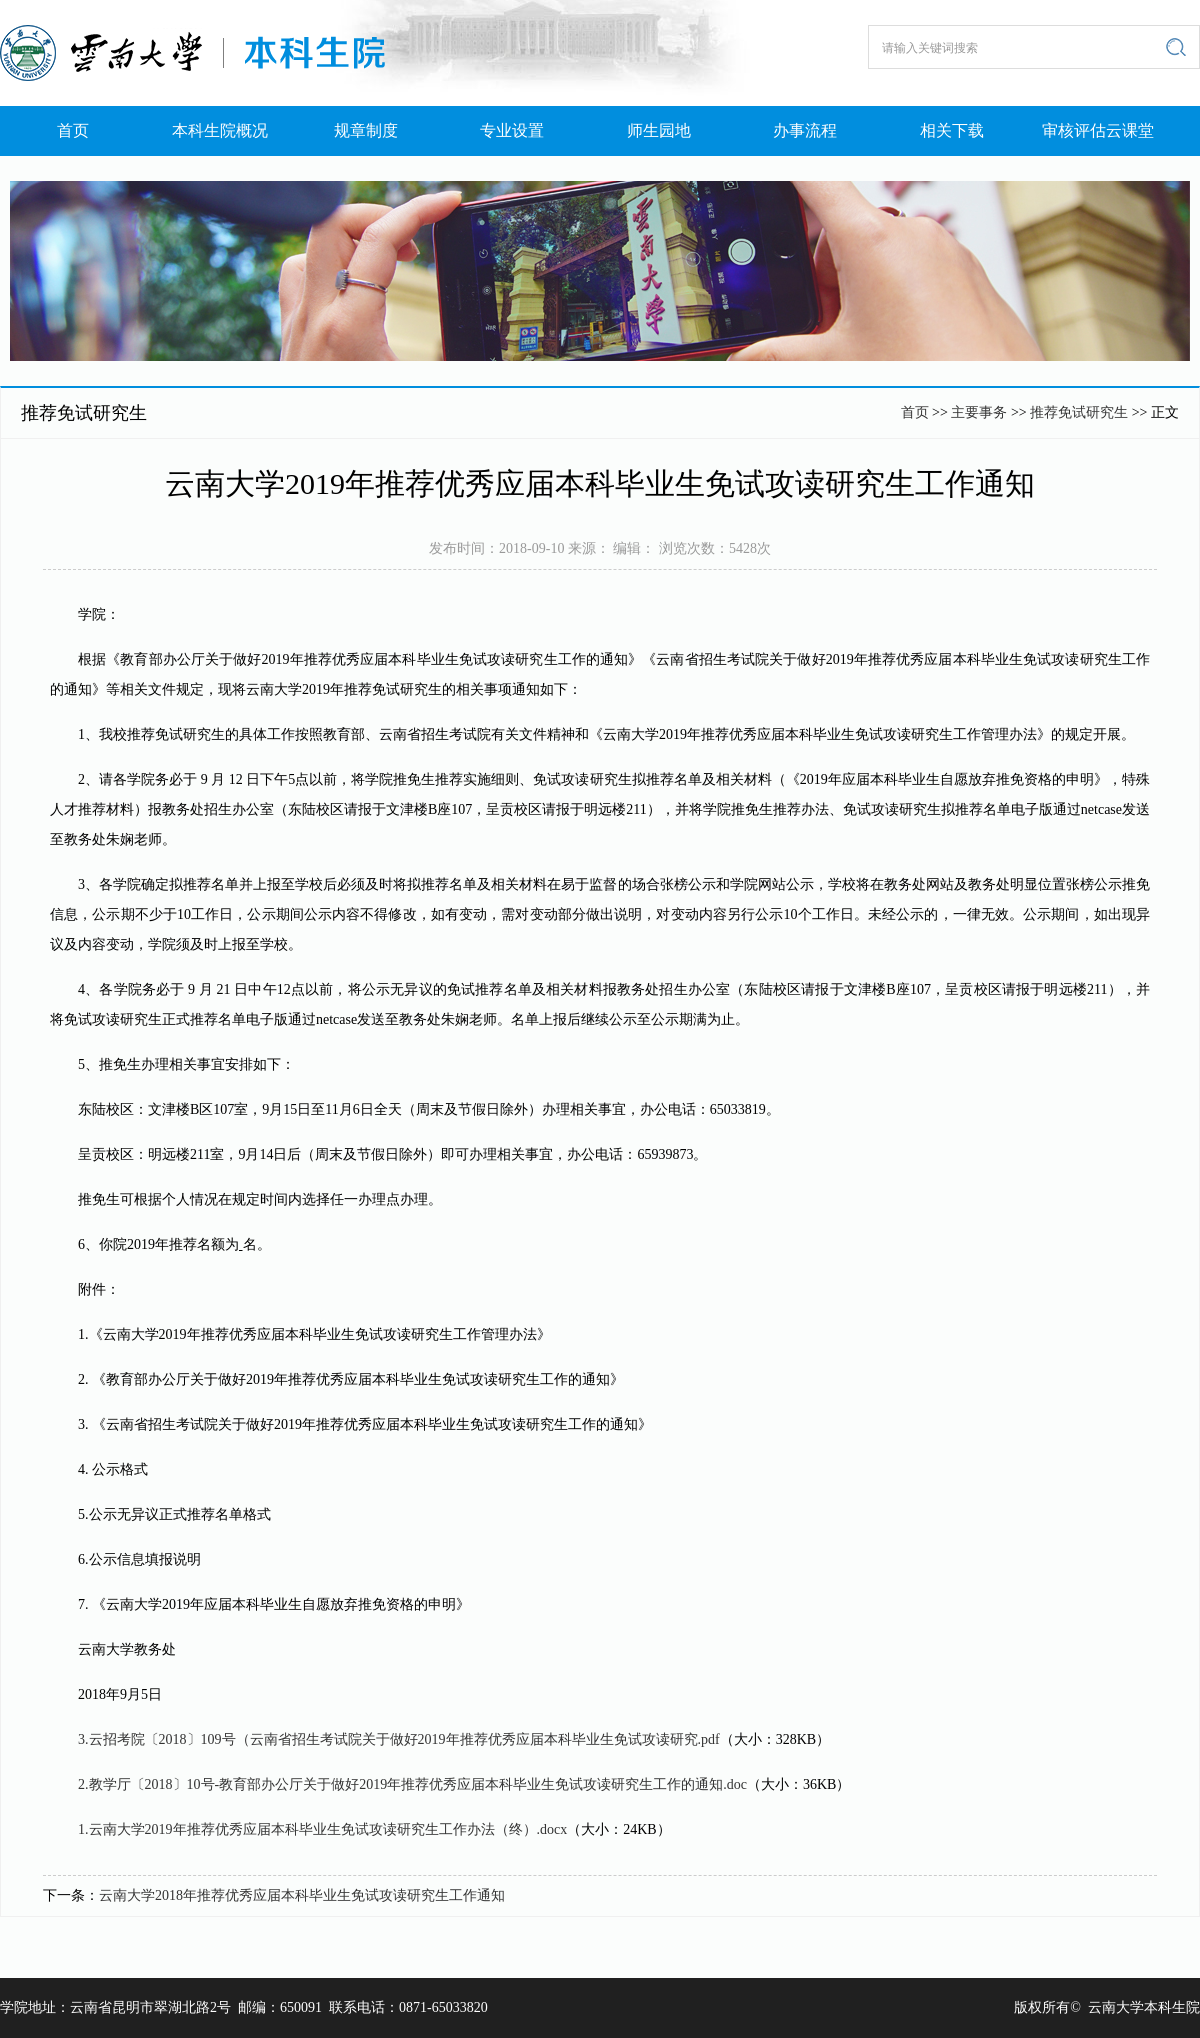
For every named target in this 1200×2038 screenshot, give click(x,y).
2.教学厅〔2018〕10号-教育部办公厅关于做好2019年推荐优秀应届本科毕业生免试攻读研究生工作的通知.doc (412, 1784)
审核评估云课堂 (1098, 130)
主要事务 (979, 412)
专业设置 (512, 130)
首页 (73, 130)
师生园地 (659, 130)
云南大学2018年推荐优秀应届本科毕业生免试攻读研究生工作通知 (302, 1895)
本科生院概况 (220, 130)
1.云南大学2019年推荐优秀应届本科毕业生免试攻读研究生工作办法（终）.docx (322, 1829)
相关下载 (952, 130)
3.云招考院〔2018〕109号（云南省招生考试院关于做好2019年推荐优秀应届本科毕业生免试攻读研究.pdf (399, 1739)
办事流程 (805, 130)
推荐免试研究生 (1081, 412)
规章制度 (366, 130)
